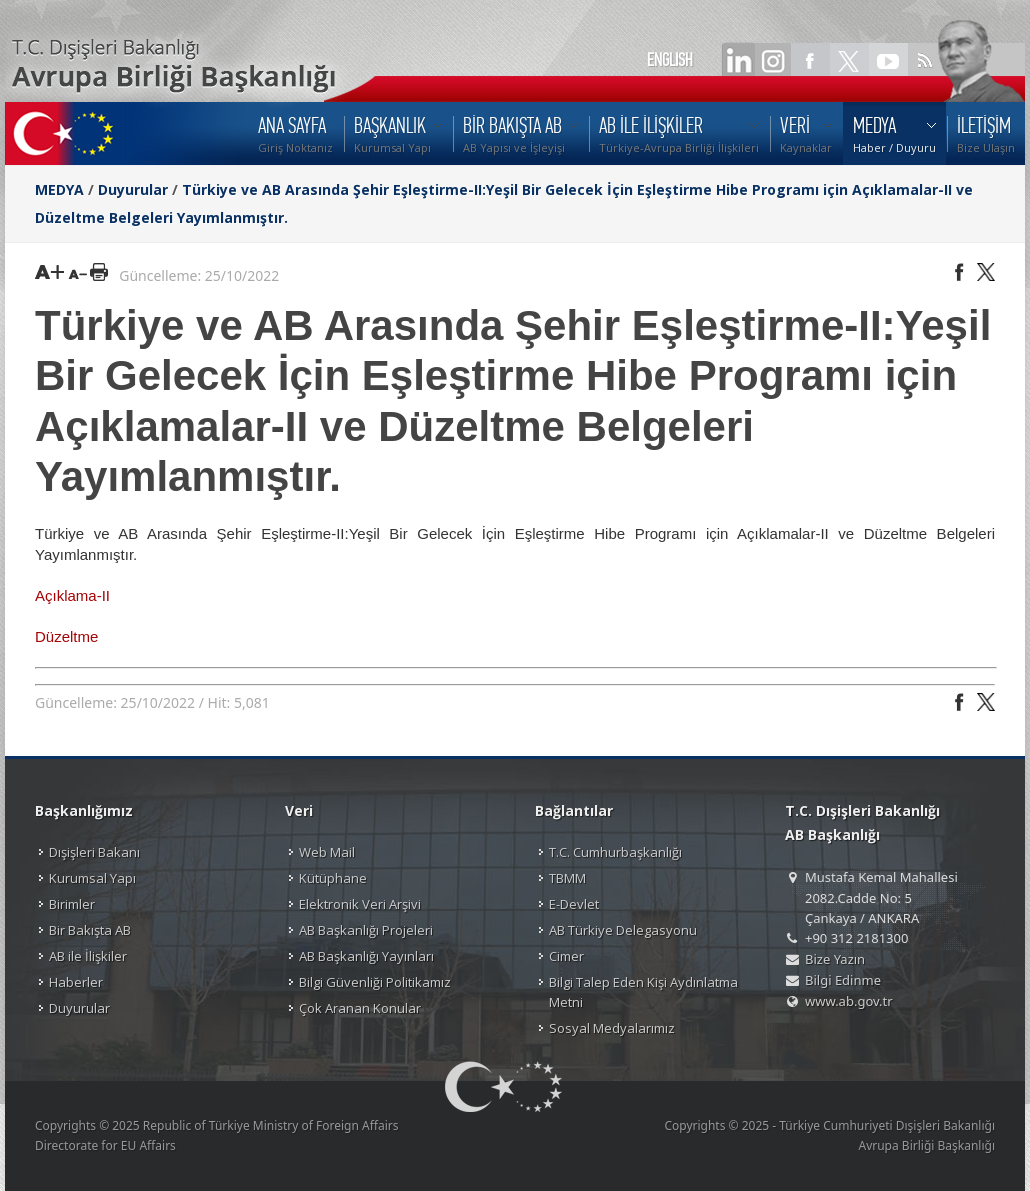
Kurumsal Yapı (92, 878)
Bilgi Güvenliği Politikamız (375, 982)
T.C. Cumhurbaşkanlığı (615, 852)
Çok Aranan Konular (360, 1008)
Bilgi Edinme (843, 980)
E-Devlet (574, 904)
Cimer (566, 956)
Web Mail (327, 852)
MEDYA (59, 189)
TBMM (567, 878)
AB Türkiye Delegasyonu (623, 930)
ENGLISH (670, 60)
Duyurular (133, 189)
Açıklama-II (72, 595)
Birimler (72, 904)
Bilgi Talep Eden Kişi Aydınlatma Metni (643, 992)
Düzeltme (69, 636)
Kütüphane (333, 878)
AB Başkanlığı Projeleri (366, 930)
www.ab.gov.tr (849, 1001)
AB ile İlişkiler (88, 956)
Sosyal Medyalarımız (612, 1028)
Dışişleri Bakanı (94, 852)
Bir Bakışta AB (90, 930)
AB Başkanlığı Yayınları (366, 956)
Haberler (76, 982)
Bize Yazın (835, 959)
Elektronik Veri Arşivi (360, 904)
